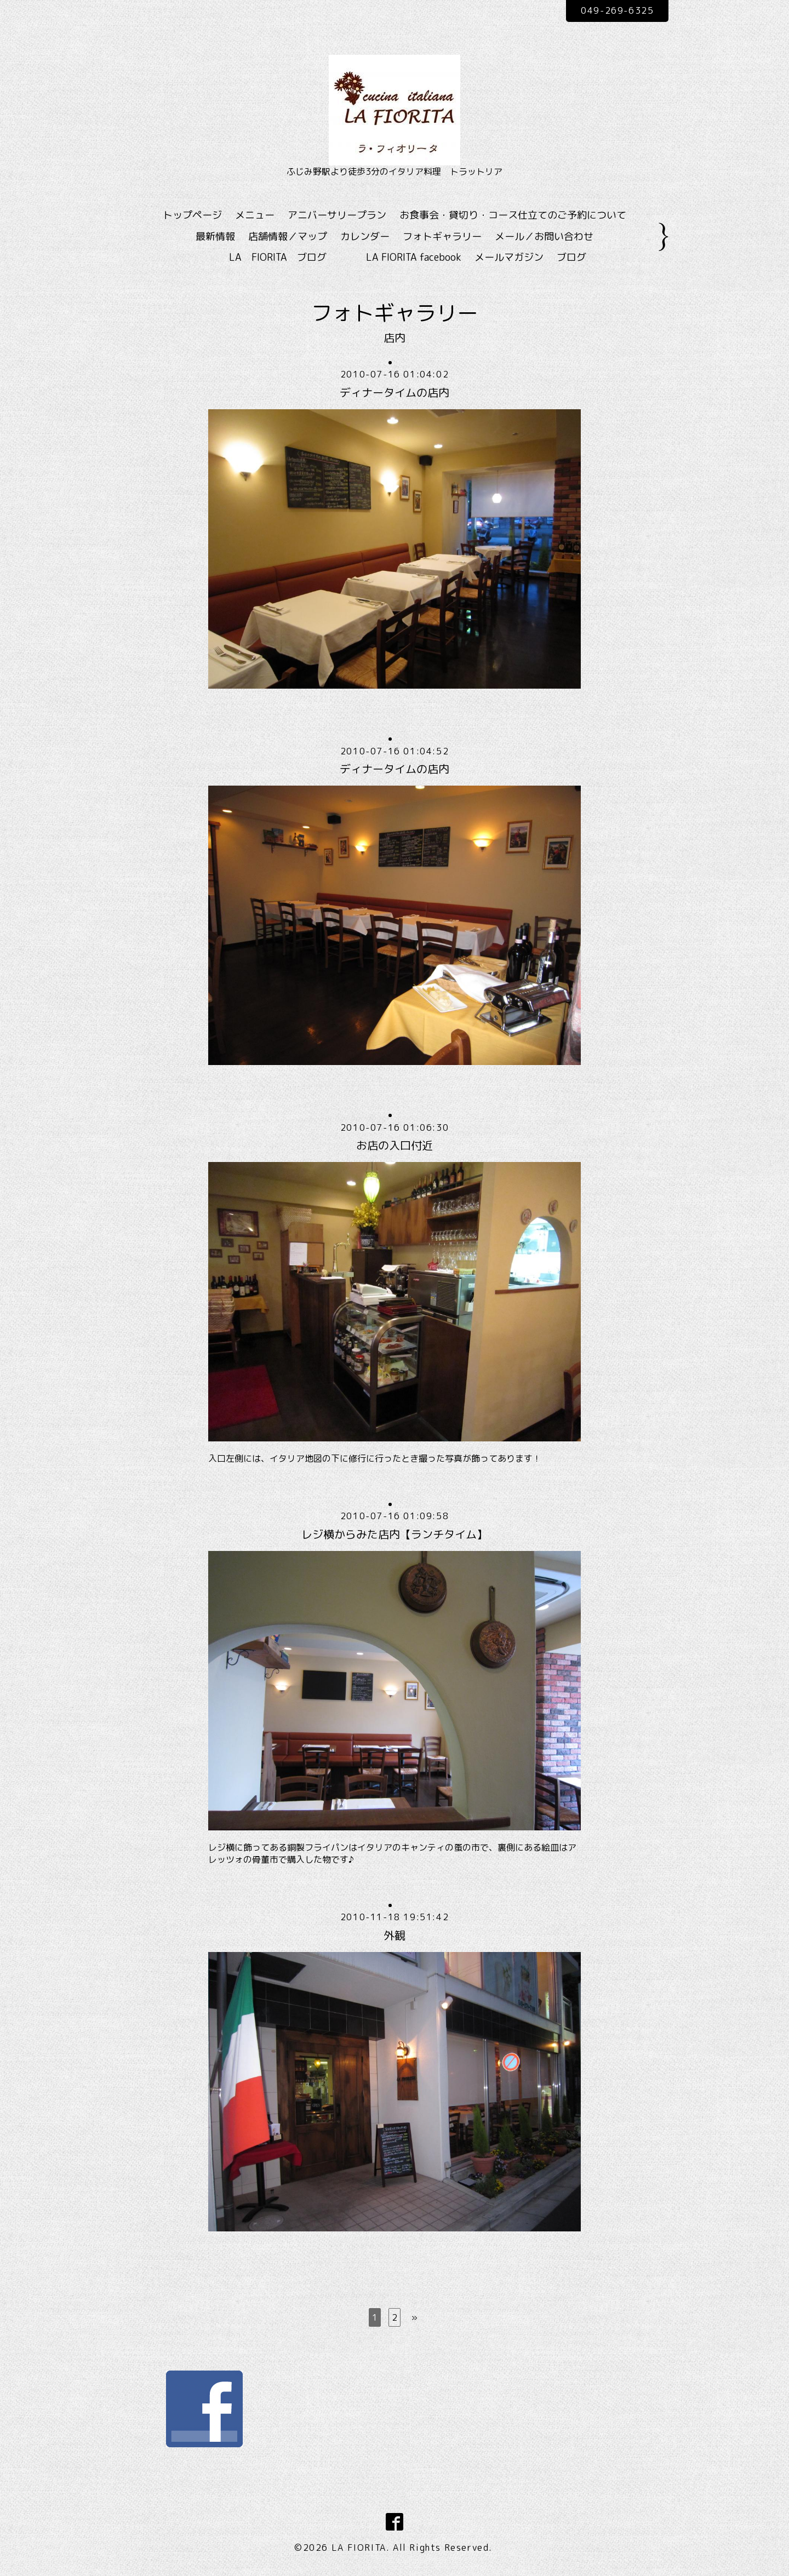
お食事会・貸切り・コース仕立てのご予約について (512, 215)
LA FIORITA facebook (413, 257)
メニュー (255, 215)
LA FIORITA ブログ (293, 257)
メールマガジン (509, 257)
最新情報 (215, 236)
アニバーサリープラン (337, 215)
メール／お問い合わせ (544, 236)
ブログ (571, 257)
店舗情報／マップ (287, 236)
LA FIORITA (358, 2547)
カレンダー (365, 236)
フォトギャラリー (442, 236)
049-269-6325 (617, 10)
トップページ (192, 215)
